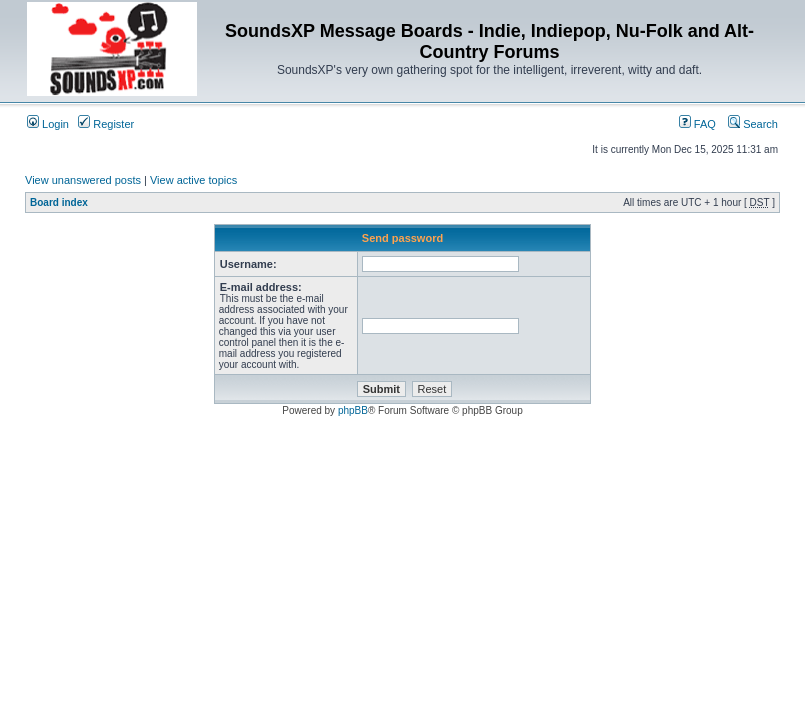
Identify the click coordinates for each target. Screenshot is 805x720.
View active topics (193, 180)
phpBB (353, 410)
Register (106, 124)
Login (48, 124)
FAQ (697, 124)
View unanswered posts (83, 180)
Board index (59, 202)
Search (753, 124)
